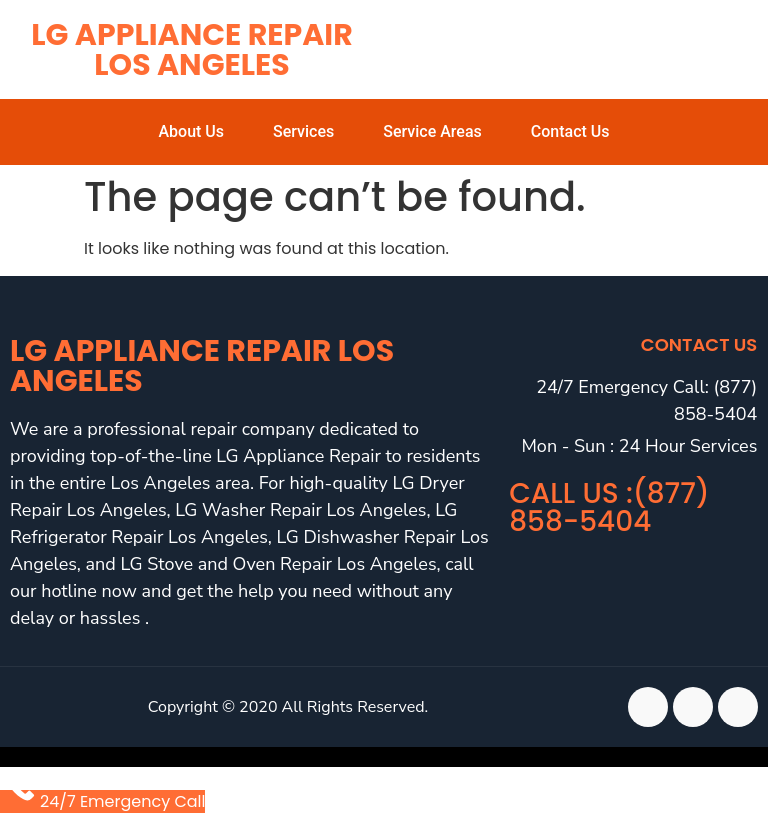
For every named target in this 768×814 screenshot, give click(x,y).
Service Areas (432, 131)
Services (303, 131)
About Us (191, 131)
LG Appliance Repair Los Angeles (191, 50)
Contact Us (570, 131)
